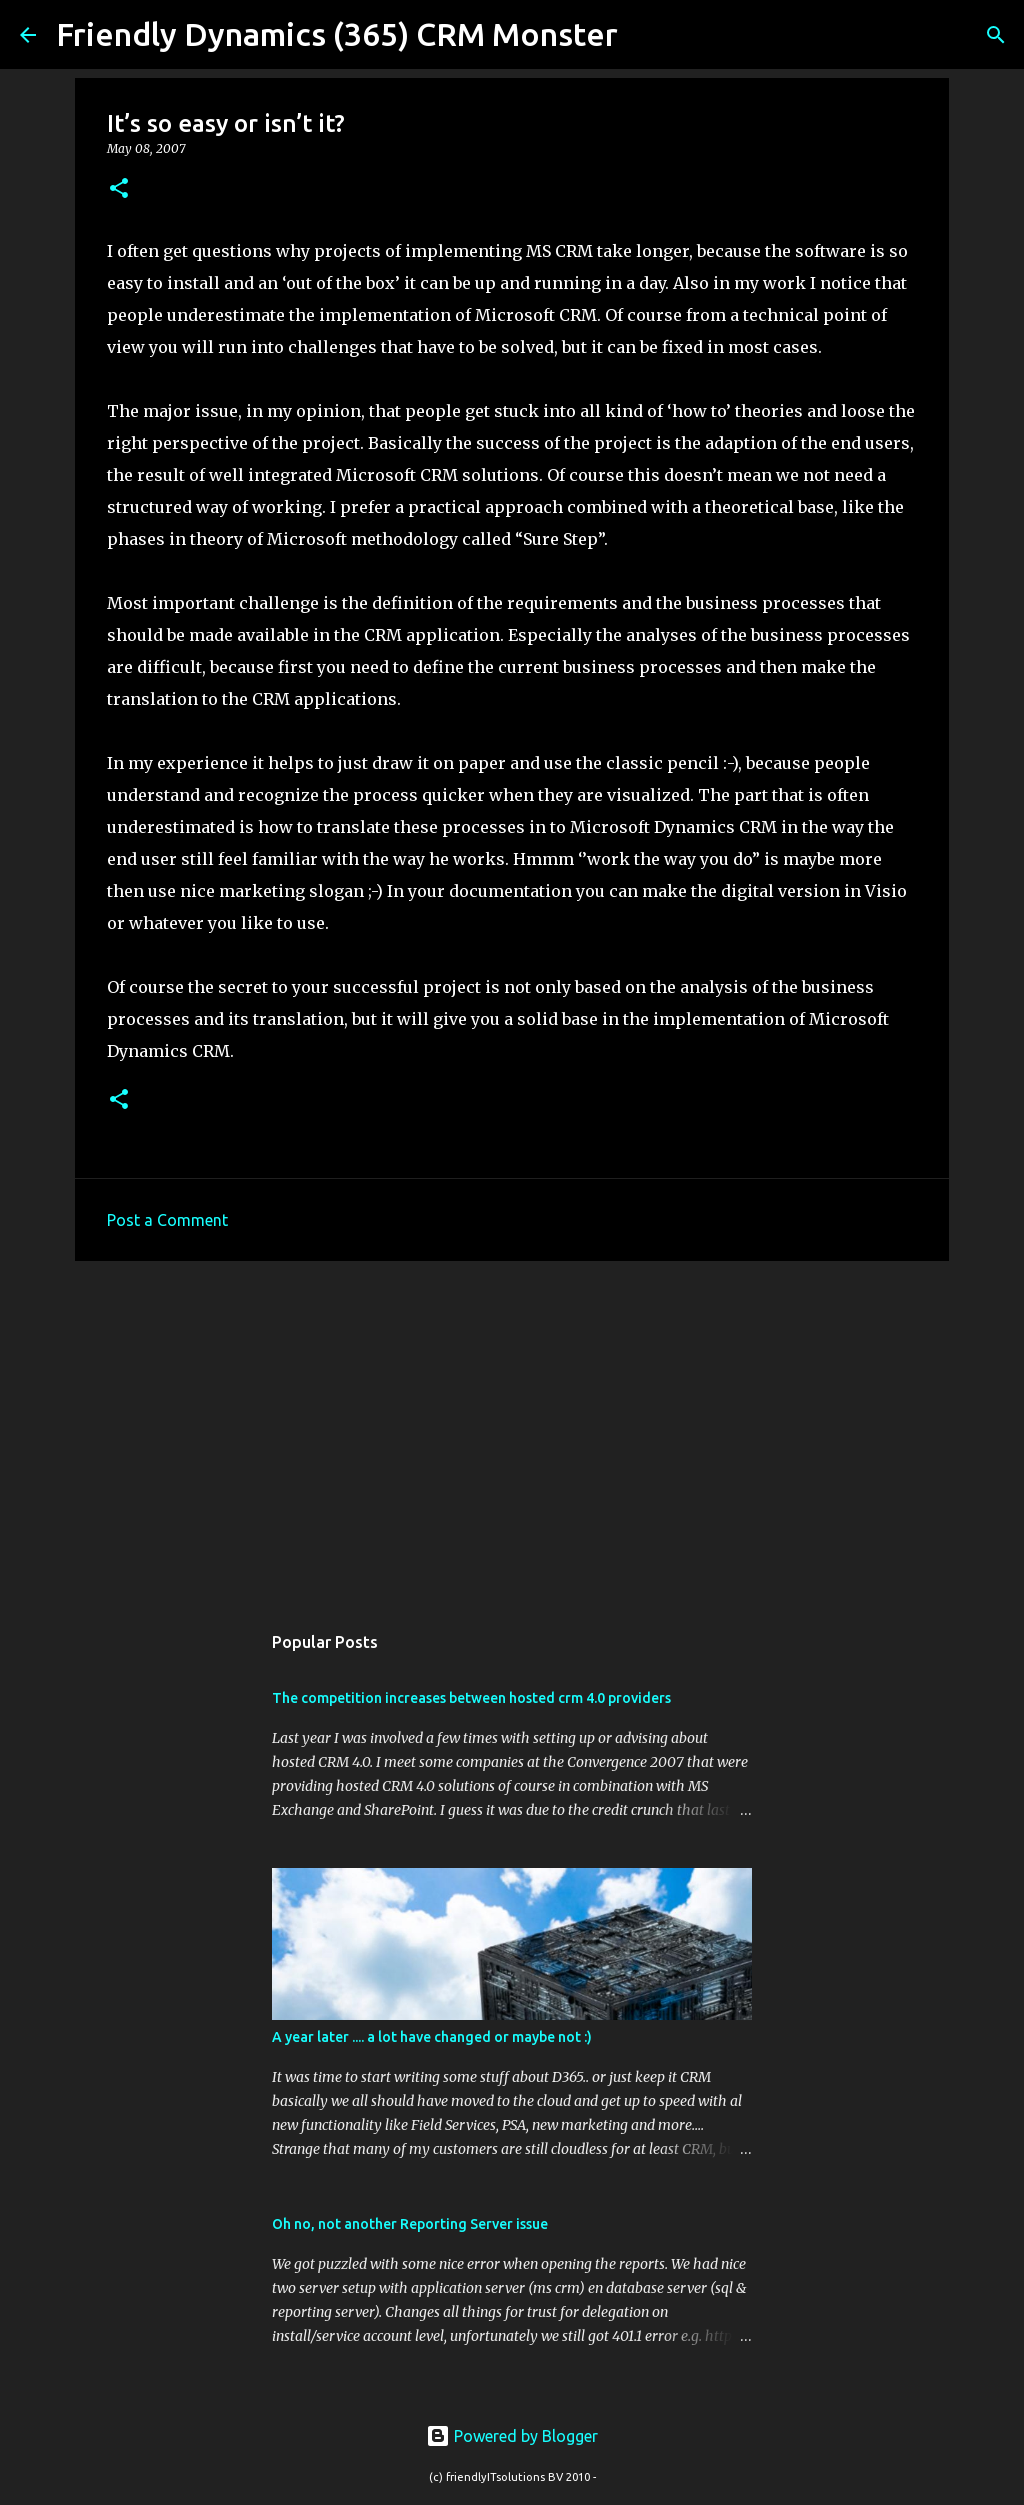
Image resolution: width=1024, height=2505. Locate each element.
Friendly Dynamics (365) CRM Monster (337, 34)
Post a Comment (167, 1220)
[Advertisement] (512, 1431)
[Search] (646, 35)
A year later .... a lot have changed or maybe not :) (432, 2037)
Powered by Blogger (512, 2436)
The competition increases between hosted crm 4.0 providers (471, 1698)
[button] (119, 189)
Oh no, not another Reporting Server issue (410, 2224)
